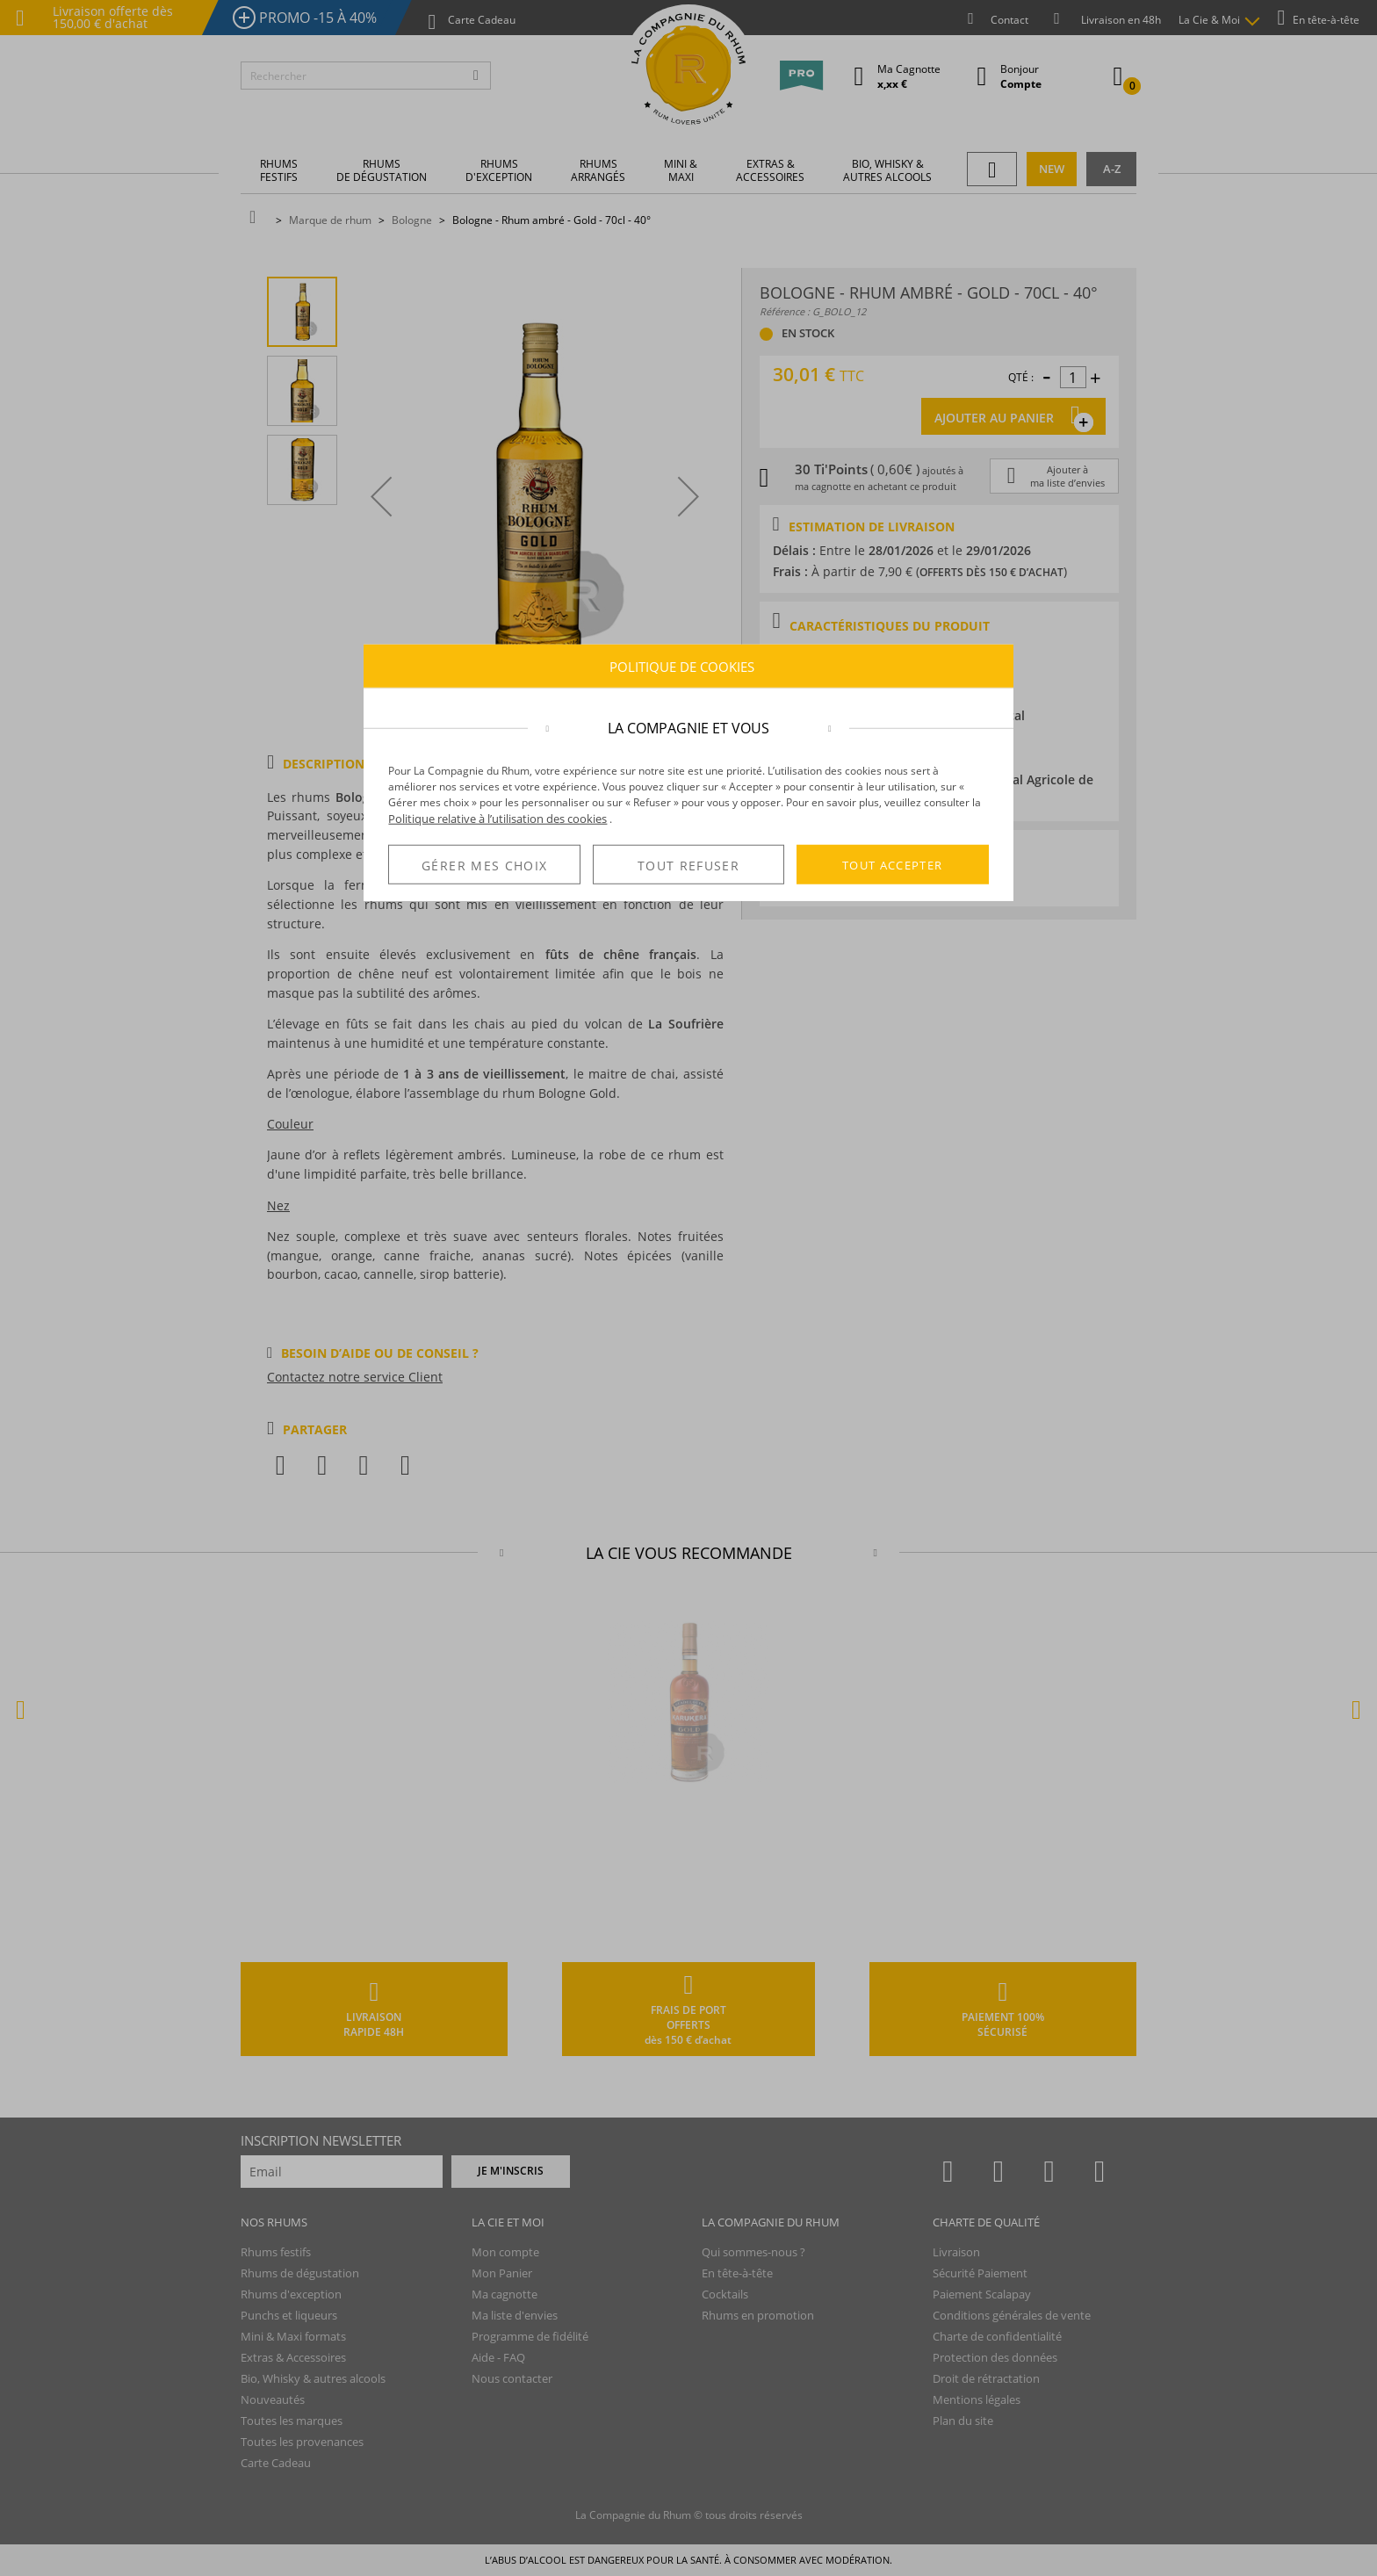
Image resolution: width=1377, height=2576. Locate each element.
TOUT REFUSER (688, 865)
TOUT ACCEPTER (892, 864)
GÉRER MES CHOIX (484, 865)
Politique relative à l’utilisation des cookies (497, 818)
